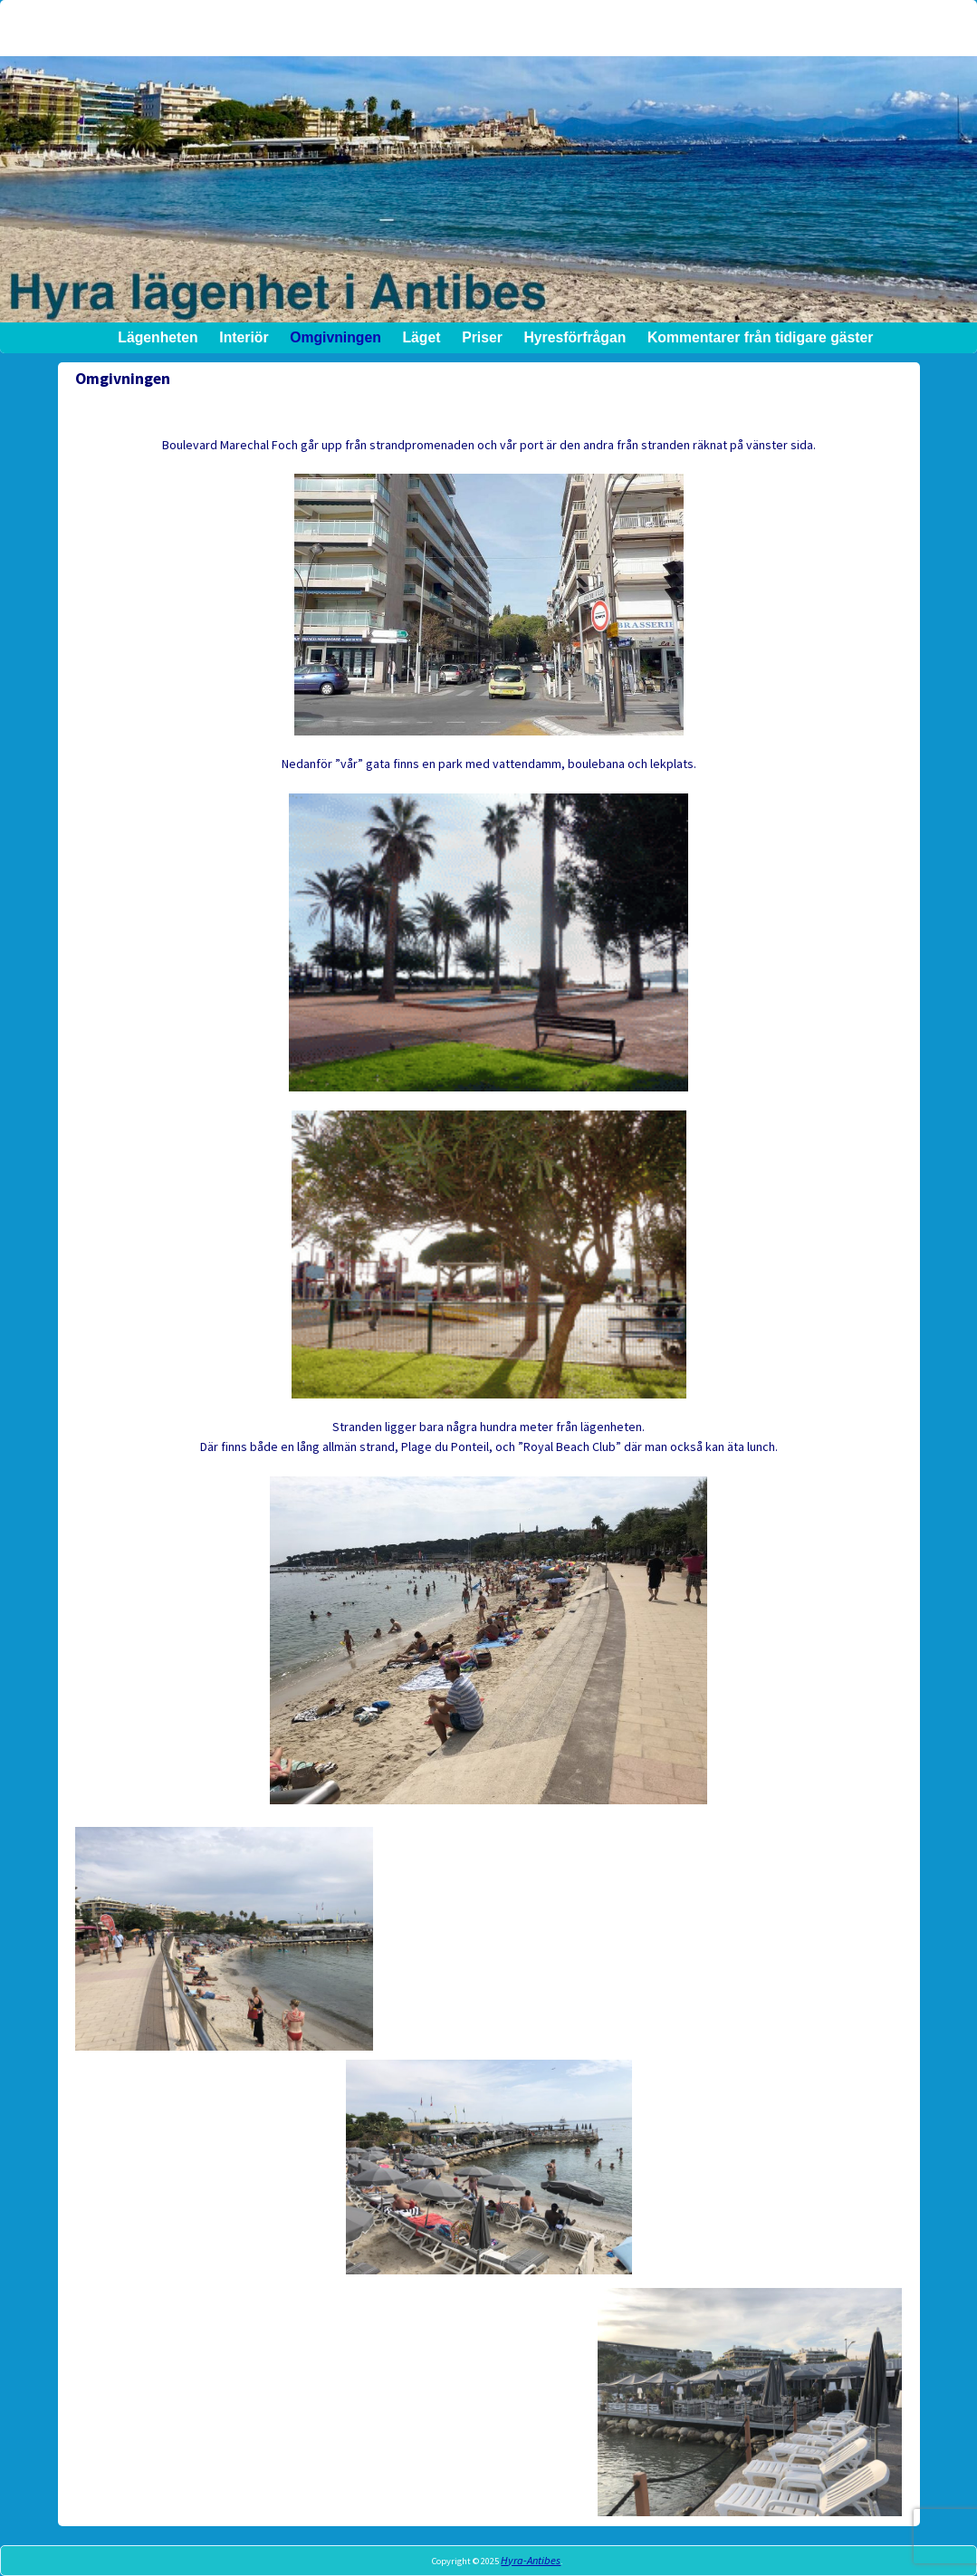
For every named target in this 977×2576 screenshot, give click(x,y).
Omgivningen (335, 337)
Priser (482, 337)
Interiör (243, 337)
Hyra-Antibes (530, 2560)
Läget (421, 337)
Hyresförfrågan (574, 337)
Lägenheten (157, 337)
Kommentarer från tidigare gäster (760, 337)
